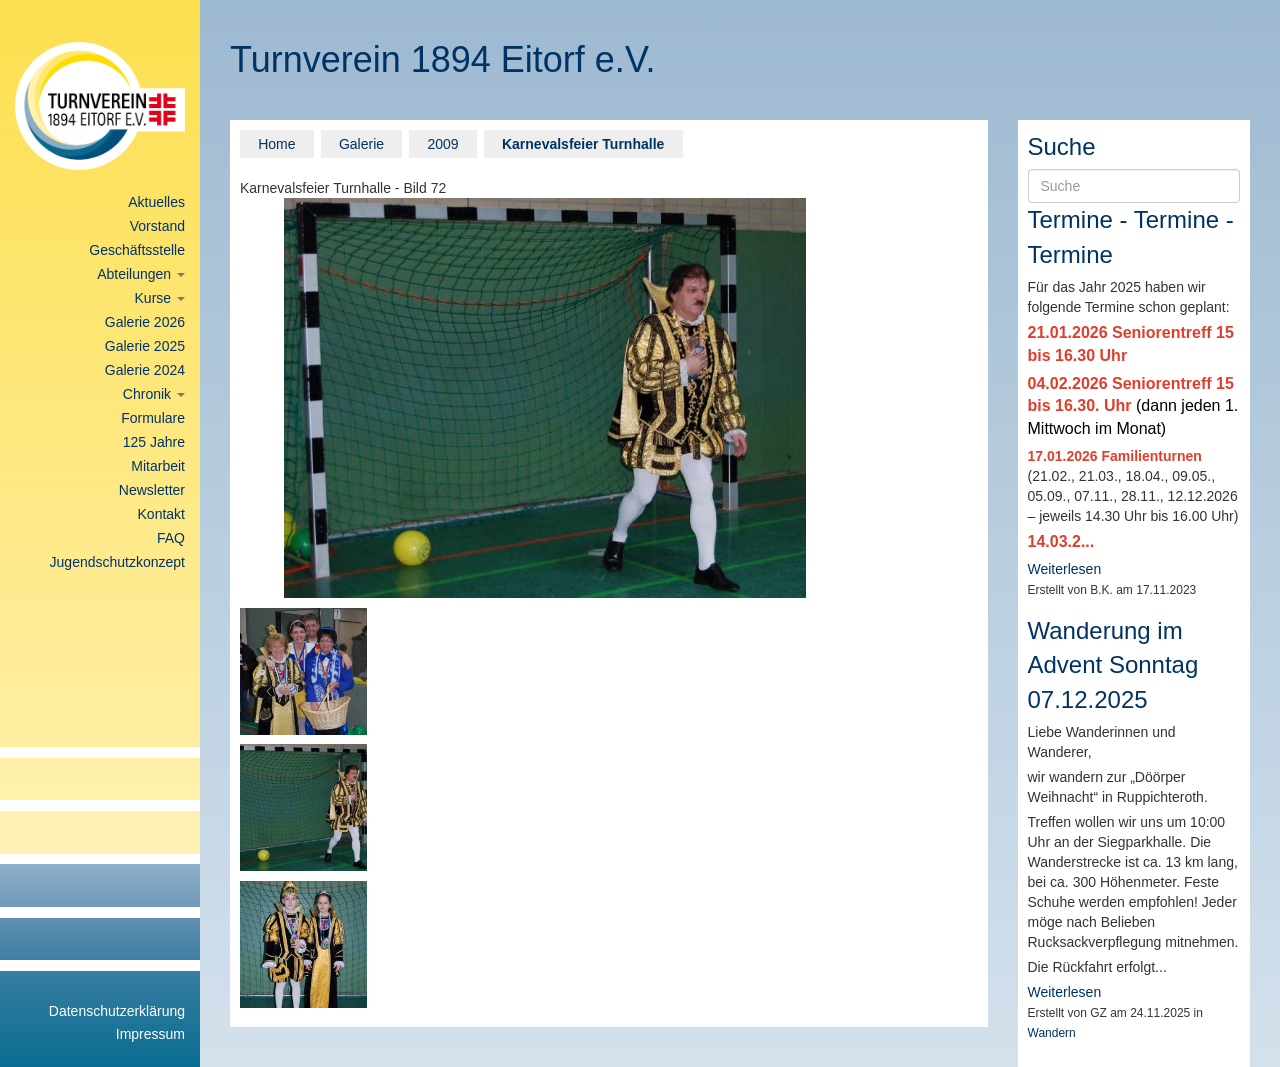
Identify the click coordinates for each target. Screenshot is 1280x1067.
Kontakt (161, 514)
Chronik (154, 394)
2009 (442, 144)
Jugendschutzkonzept (117, 562)
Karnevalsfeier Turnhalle (583, 144)
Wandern (1052, 1033)
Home (276, 144)
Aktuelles (156, 202)
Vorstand (157, 226)
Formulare (153, 418)
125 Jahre (154, 442)
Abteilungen (141, 274)
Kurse (160, 298)
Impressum (150, 1034)
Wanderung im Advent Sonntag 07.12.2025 (1113, 665)
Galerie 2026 (145, 322)
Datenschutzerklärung (117, 1011)
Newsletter (152, 490)
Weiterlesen (1065, 569)
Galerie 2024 (145, 370)
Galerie (361, 144)
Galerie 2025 (145, 346)
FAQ (171, 538)
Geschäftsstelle (137, 250)
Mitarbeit (158, 466)
